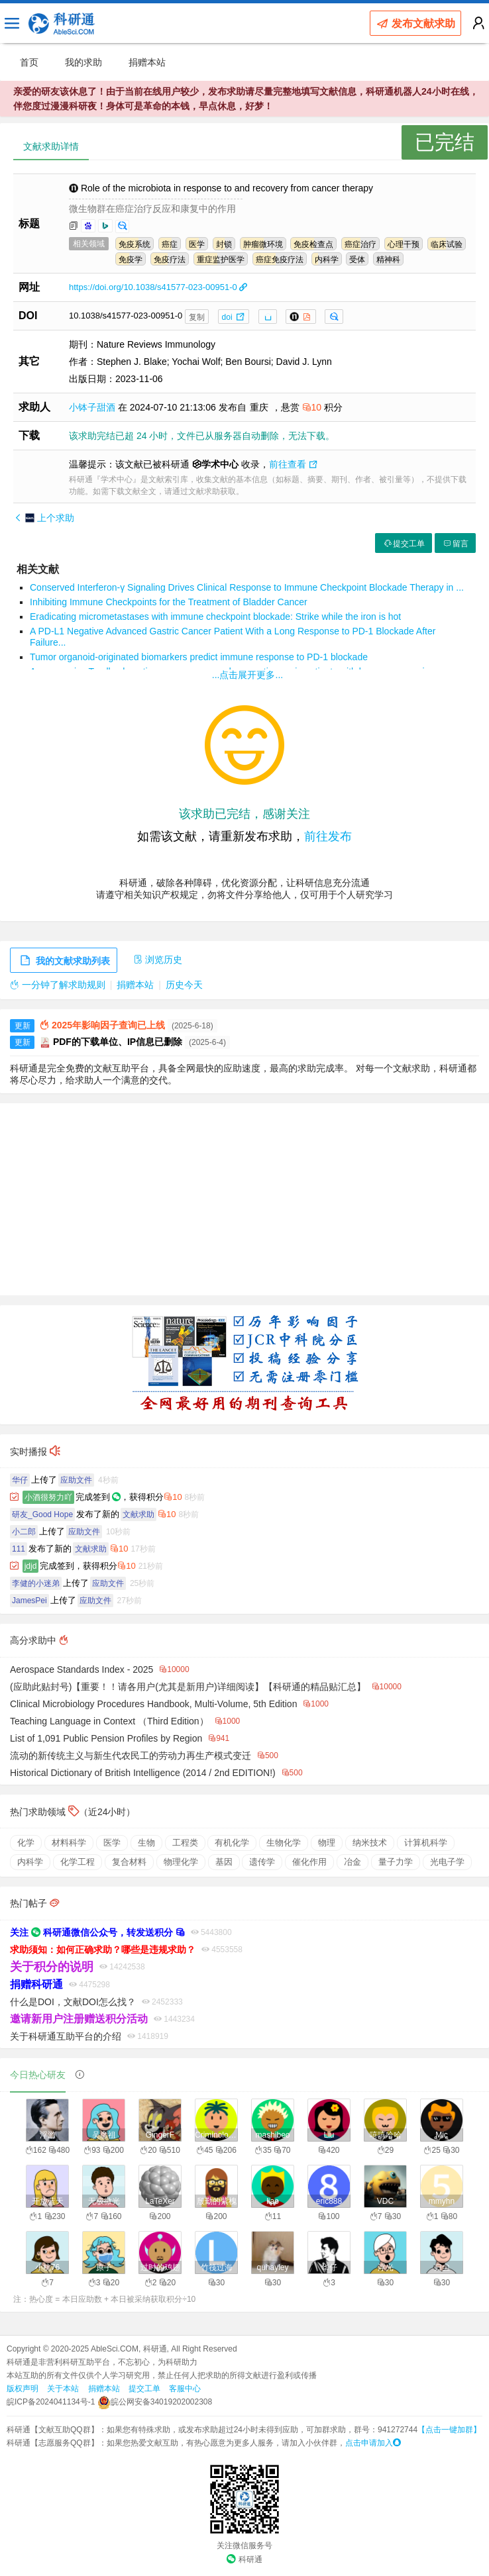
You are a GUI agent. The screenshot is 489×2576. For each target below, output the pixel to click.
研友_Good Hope (42, 1514)
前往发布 (328, 836)
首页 (29, 62)
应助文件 (76, 1480)
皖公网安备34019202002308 (154, 2401)
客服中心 (185, 2388)
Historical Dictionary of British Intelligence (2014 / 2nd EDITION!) (143, 1772)
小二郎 (24, 1531)
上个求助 (43, 518)
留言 (455, 543)
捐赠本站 (147, 62)
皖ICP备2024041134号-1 (51, 2401)
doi (233, 317)
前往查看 (293, 464)
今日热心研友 (38, 2074)
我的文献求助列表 (63, 960)
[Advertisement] (244, 1199)
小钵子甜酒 (93, 407)
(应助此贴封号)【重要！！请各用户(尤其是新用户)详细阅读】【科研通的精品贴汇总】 (188, 1686)
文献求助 (138, 1514)
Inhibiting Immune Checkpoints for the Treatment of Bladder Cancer (168, 602)
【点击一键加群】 (449, 2429)
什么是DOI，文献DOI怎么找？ (73, 2002)
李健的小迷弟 (36, 1583)
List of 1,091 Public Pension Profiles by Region (106, 1738)
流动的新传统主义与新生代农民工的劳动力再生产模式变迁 (130, 1755)
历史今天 (184, 984)
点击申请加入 (373, 2443)
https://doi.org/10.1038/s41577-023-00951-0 (158, 287)
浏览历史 (157, 959)
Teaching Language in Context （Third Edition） (109, 1721)
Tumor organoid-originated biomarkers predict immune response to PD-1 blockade (199, 657)
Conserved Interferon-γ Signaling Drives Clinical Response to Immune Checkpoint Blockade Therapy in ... (247, 587)
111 (18, 1549)
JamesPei (29, 1600)
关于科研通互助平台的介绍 (65, 2036)
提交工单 (403, 543)
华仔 (20, 1480)
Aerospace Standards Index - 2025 (81, 1669)
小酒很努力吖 (48, 1497)
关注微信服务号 (244, 2545)
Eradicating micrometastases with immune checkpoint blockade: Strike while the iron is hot (215, 616)
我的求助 (83, 62)
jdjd (31, 1566)
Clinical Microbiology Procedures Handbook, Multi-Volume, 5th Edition (153, 1704)
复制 (197, 317)
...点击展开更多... (247, 674)
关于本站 (63, 2388)
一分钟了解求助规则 (57, 984)
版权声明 (22, 2388)
